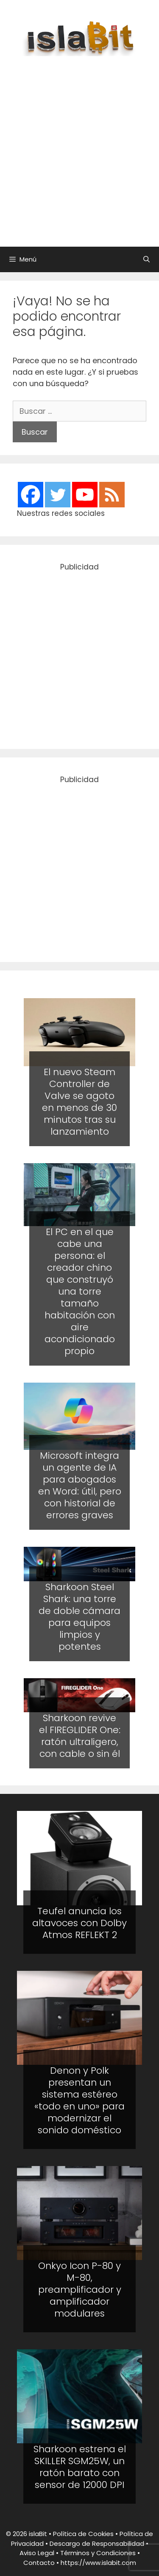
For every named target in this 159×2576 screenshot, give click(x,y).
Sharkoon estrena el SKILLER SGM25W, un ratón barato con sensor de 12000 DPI (79, 2466)
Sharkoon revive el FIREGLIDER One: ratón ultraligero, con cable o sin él (79, 1735)
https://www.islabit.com (98, 2562)
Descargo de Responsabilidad (97, 2543)
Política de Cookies (83, 2533)
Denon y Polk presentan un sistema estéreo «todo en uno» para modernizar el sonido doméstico (79, 2100)
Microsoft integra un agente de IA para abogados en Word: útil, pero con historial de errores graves (79, 1485)
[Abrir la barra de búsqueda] (146, 259)
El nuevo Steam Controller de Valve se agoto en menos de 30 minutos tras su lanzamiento (79, 1101)
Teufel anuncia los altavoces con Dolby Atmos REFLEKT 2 (79, 1922)
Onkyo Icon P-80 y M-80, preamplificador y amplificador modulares (79, 2289)
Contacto (39, 2562)
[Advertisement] (79, 147)
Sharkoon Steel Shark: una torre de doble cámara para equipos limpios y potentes (79, 1616)
